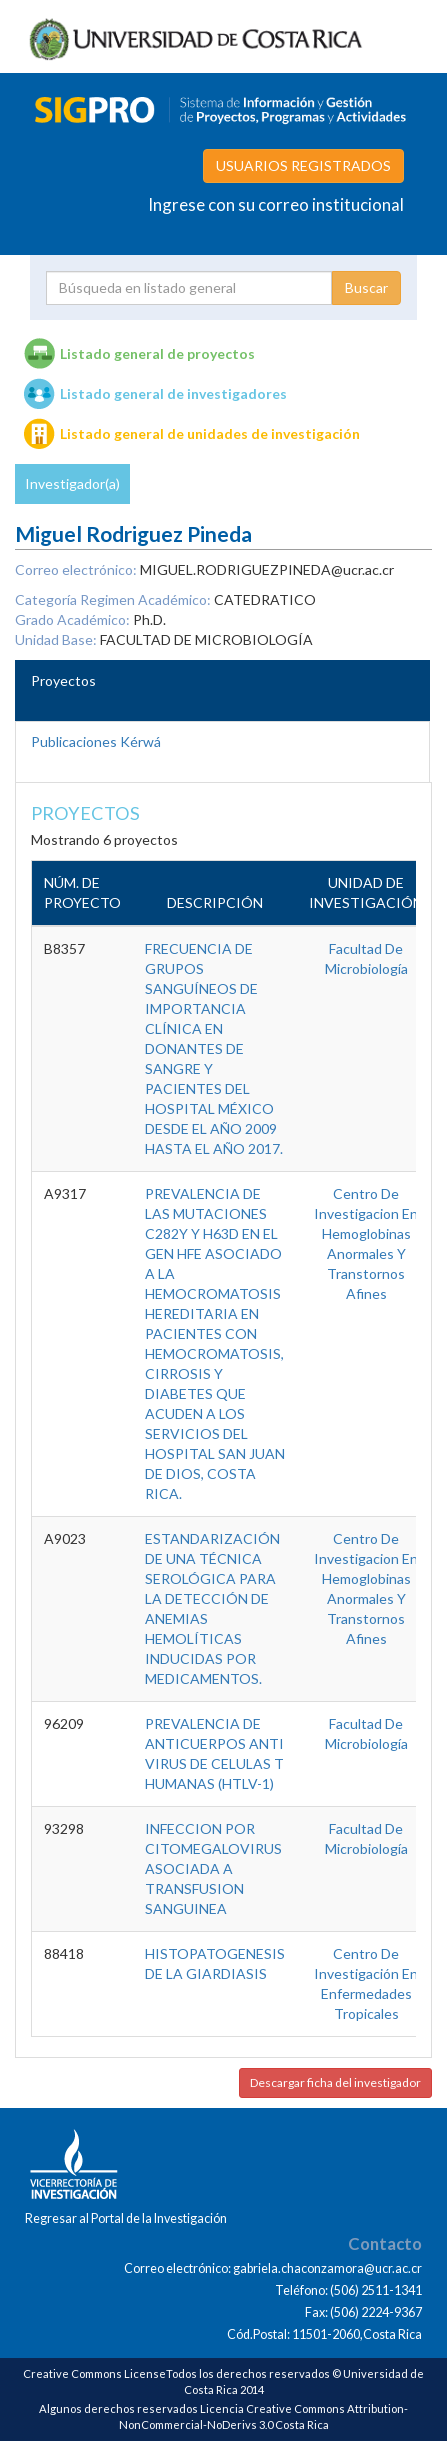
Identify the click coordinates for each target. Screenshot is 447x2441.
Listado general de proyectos (157, 353)
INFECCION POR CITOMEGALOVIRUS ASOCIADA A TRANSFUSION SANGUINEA (213, 1868)
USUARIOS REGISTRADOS (303, 165)
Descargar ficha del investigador (335, 2082)
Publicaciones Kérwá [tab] (96, 741)
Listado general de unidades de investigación (210, 433)
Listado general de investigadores (173, 393)
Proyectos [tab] (63, 680)
